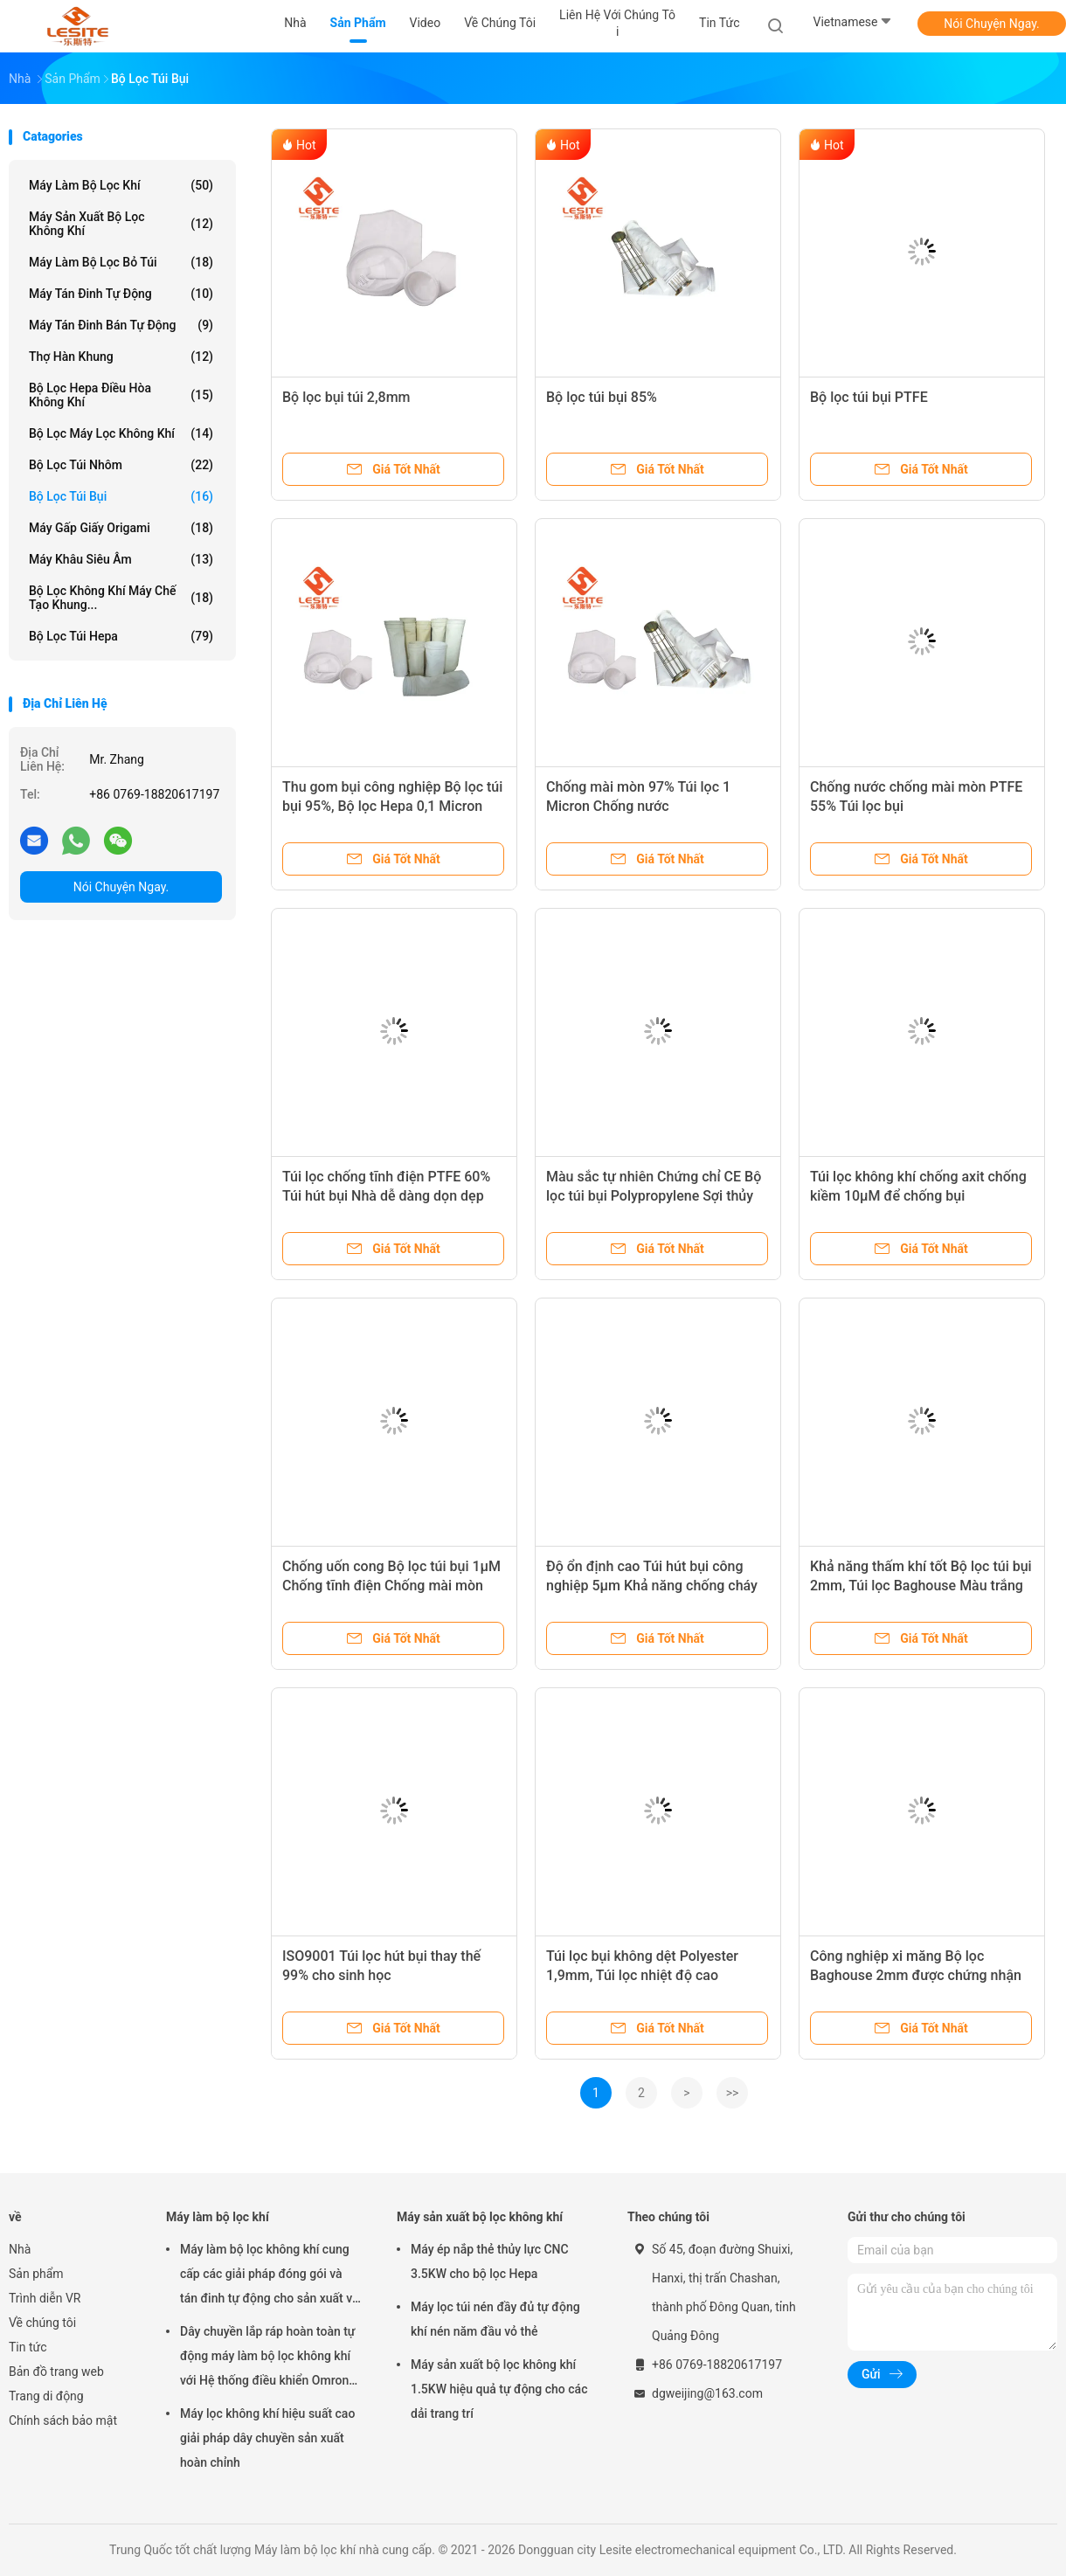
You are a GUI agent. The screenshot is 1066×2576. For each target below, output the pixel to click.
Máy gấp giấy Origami (121, 528)
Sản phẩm (36, 2274)
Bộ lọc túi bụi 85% (601, 397)
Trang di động (46, 2396)
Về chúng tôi (42, 2323)
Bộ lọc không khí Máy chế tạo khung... (121, 598)
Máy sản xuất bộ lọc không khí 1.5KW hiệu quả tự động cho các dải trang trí (499, 2389)
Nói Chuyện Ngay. (992, 24)
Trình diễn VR (44, 2298)
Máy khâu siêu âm (121, 559)
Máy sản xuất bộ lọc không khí (121, 224)
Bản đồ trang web (56, 2372)
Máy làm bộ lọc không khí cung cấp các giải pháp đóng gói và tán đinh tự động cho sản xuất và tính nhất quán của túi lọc (269, 2276)
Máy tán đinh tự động (121, 293)
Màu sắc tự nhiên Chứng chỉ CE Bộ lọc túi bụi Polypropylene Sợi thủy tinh (653, 1195)
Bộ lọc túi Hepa (121, 636)
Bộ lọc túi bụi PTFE (869, 397)
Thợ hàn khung (121, 356)
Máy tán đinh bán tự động (121, 325)
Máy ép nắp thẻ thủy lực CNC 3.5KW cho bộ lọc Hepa (490, 2261)
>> (732, 2093)
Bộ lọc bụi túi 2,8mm (346, 397)
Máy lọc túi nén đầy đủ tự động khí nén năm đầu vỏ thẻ (495, 2319)
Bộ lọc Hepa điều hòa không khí (121, 395)
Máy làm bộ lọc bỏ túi (121, 262)
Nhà (20, 2249)
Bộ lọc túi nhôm (121, 465)
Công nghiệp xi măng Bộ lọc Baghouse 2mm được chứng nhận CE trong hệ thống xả (915, 1975)
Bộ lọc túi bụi (121, 496)
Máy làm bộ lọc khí (121, 185)
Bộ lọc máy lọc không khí (121, 433)
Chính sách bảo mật (63, 2420)
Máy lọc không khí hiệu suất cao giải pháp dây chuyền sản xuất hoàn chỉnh (267, 2437)
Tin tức (28, 2347)
